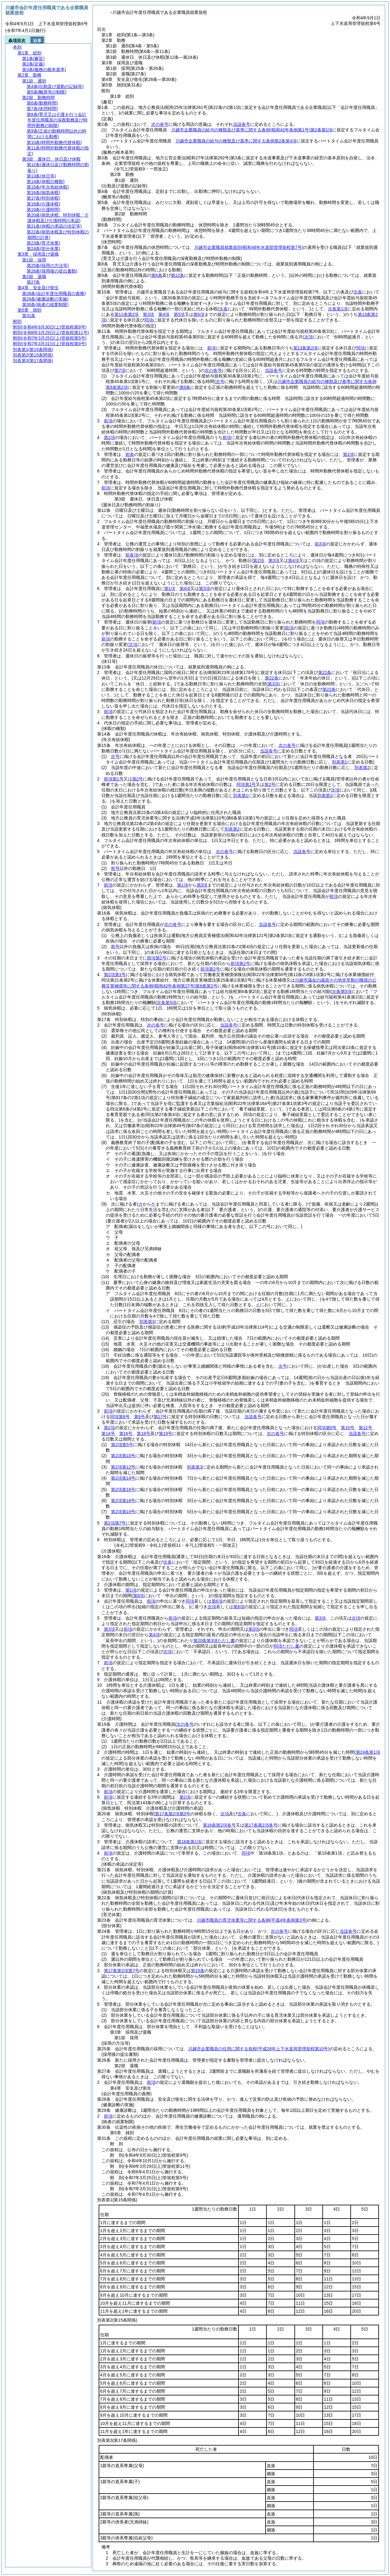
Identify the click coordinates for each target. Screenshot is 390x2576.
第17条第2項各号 (260, 1825)
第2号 (137, 778)
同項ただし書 (286, 1646)
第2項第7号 (115, 1523)
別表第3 (147, 1321)
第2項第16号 (123, 1489)
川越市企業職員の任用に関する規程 (258, 2048)
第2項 (109, 437)
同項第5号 (327, 1427)
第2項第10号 (123, 1455)
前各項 (131, 554)
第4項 (163, 314)
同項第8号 (120, 1416)
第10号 (347, 1427)
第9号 (139, 1416)
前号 (115, 868)
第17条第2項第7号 (121, 1970)
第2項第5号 (122, 1444)
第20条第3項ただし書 (214, 1640)
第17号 (160, 1416)
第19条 (197, 1970)
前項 (211, 347)
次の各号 (159, 124)
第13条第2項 (305, 347)
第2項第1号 (115, 974)
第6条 (156, 275)
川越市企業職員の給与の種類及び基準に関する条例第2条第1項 (251, 129)
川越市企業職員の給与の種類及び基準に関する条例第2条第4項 (236, 140)
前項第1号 (114, 778)
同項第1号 (246, 784)
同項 (148, 319)
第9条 (185, 387)
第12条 (177, 275)
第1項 (348, 454)
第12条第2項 (126, 314)
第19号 (165, 1433)
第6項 (198, 314)
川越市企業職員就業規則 (248, 247)
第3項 (148, 314)
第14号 (108, 1433)
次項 (211, 1606)
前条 (129, 454)
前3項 (320, 543)
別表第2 (362, 767)
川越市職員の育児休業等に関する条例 (252, 1920)
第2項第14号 (123, 1478)
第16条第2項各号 (219, 1825)
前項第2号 (157, 957)
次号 (115, 756)
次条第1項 (338, 308)
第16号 (126, 1433)
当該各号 (241, 124)
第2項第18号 (123, 1500)
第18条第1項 (189, 1841)
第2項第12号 (123, 1467)
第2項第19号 (123, 1511)
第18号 (143, 1433)
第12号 (365, 1427)
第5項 (179, 314)
